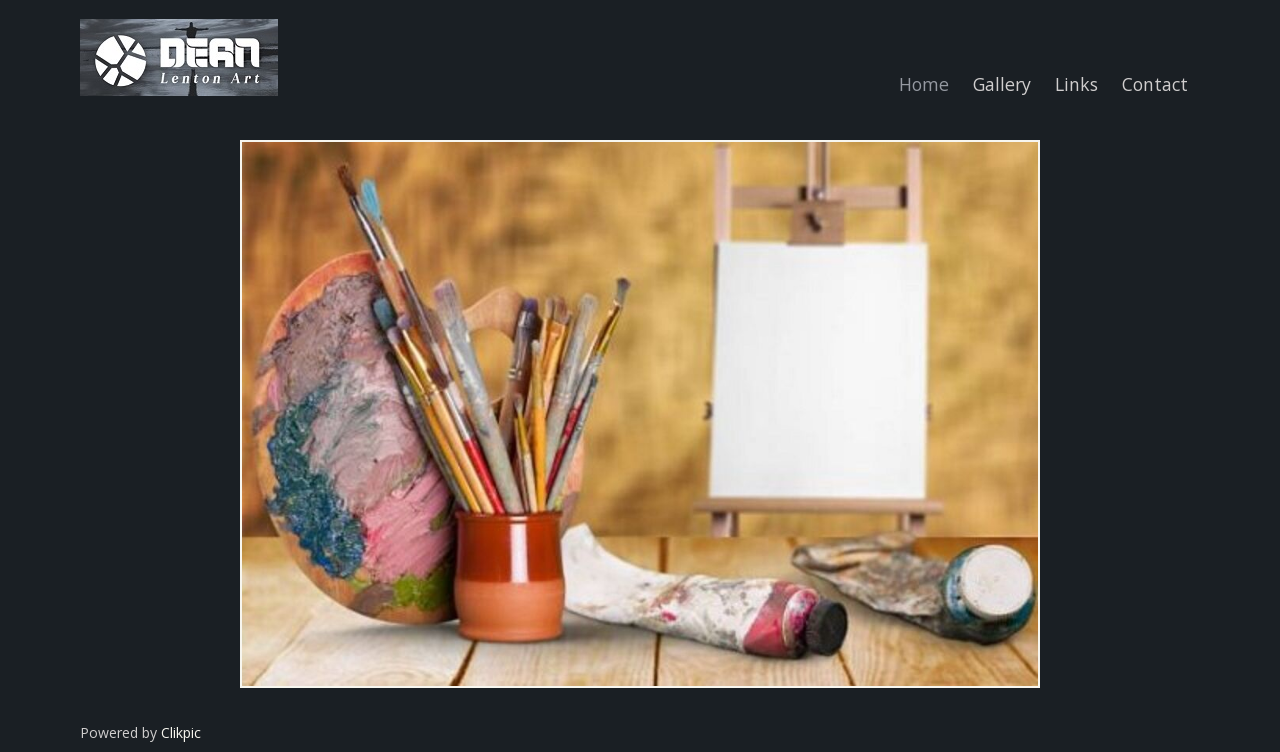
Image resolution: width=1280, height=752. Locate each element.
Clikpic (181, 732)
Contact (1155, 84)
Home (924, 84)
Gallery (1002, 84)
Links (1076, 84)
